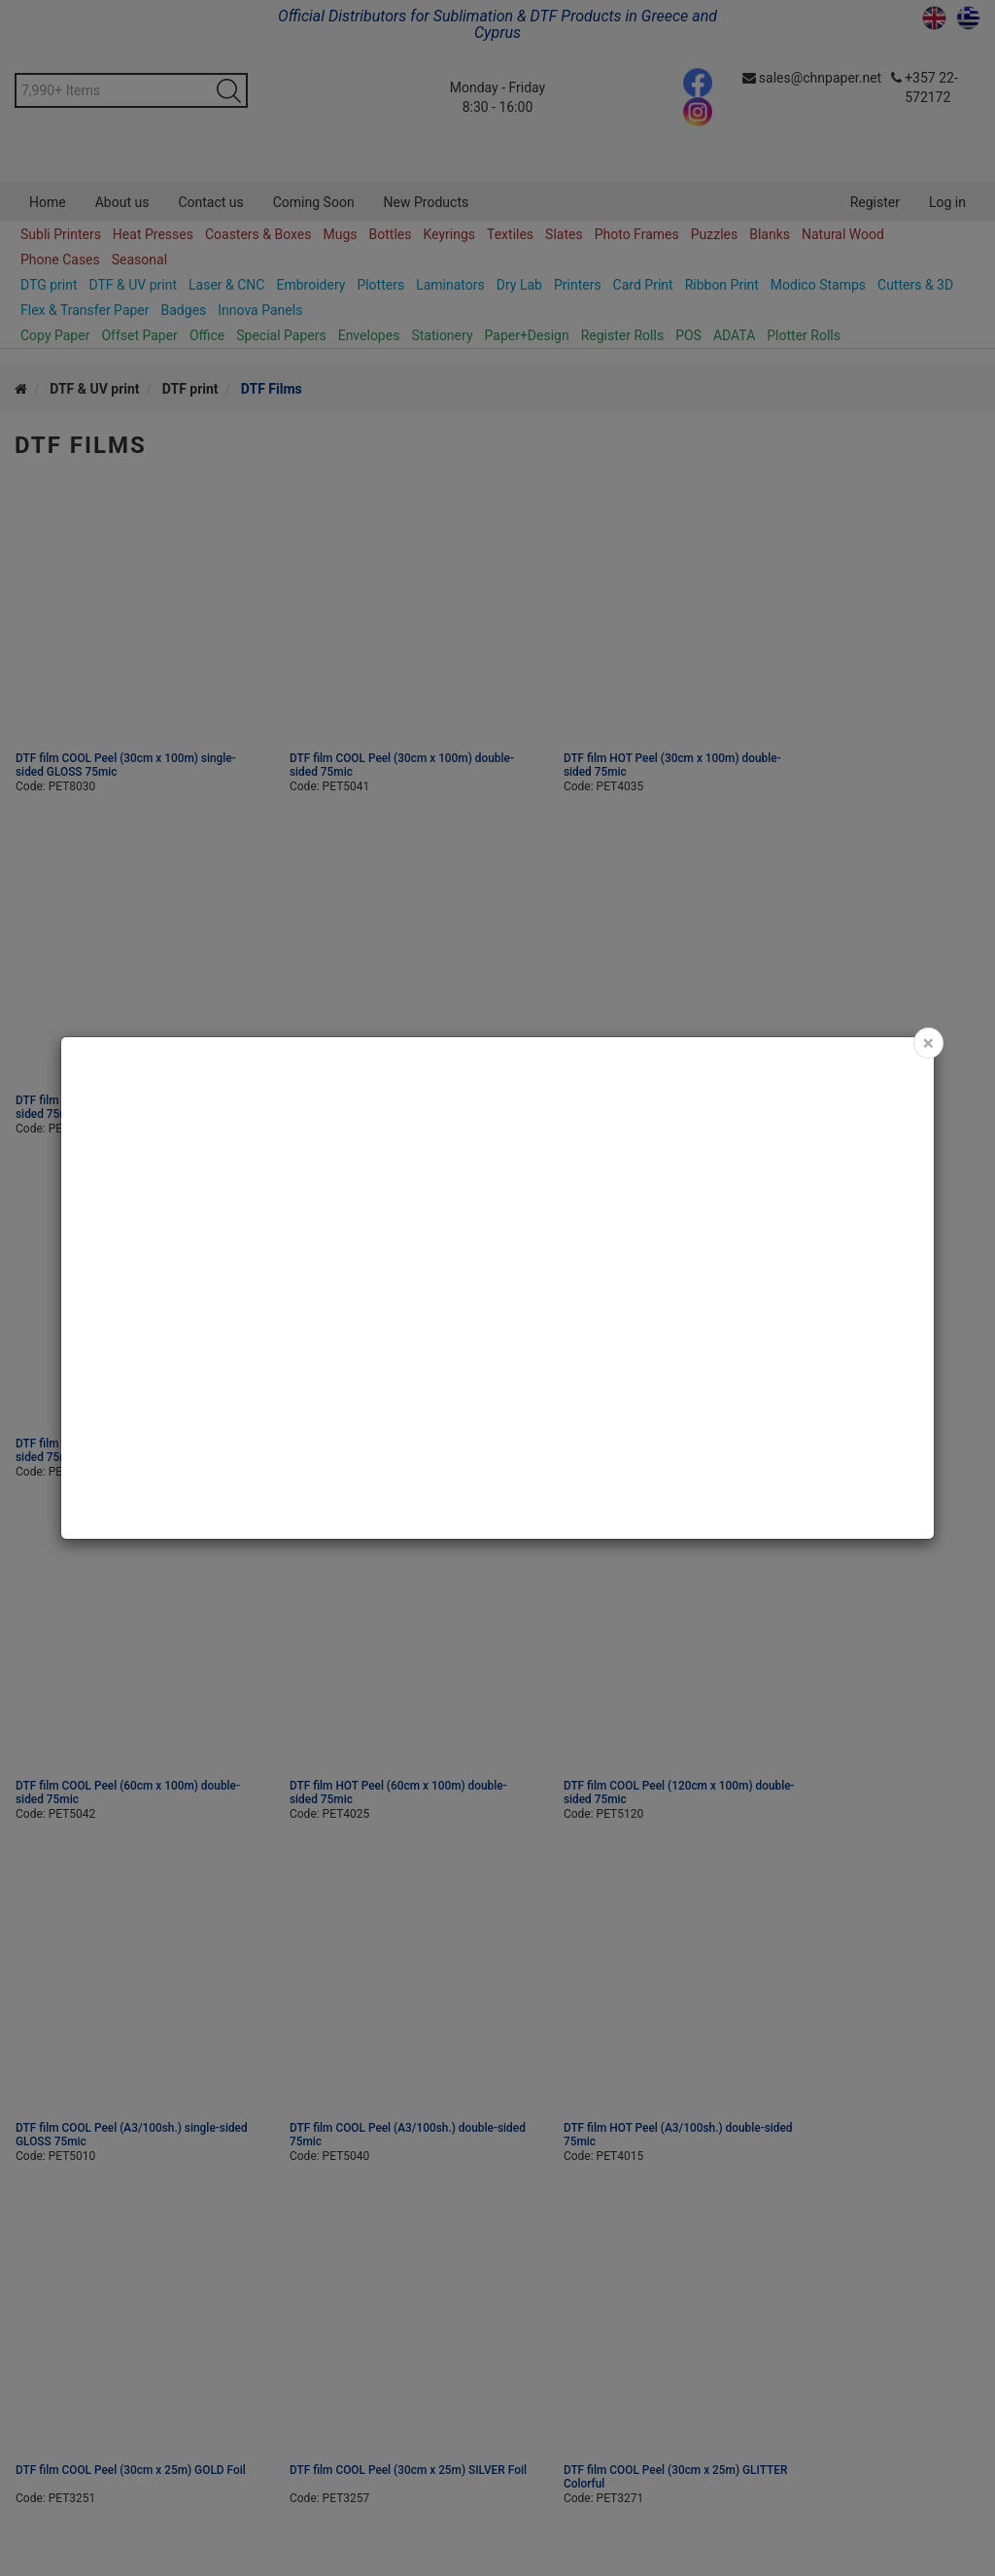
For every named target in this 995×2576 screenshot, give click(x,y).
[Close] (928, 1043)
